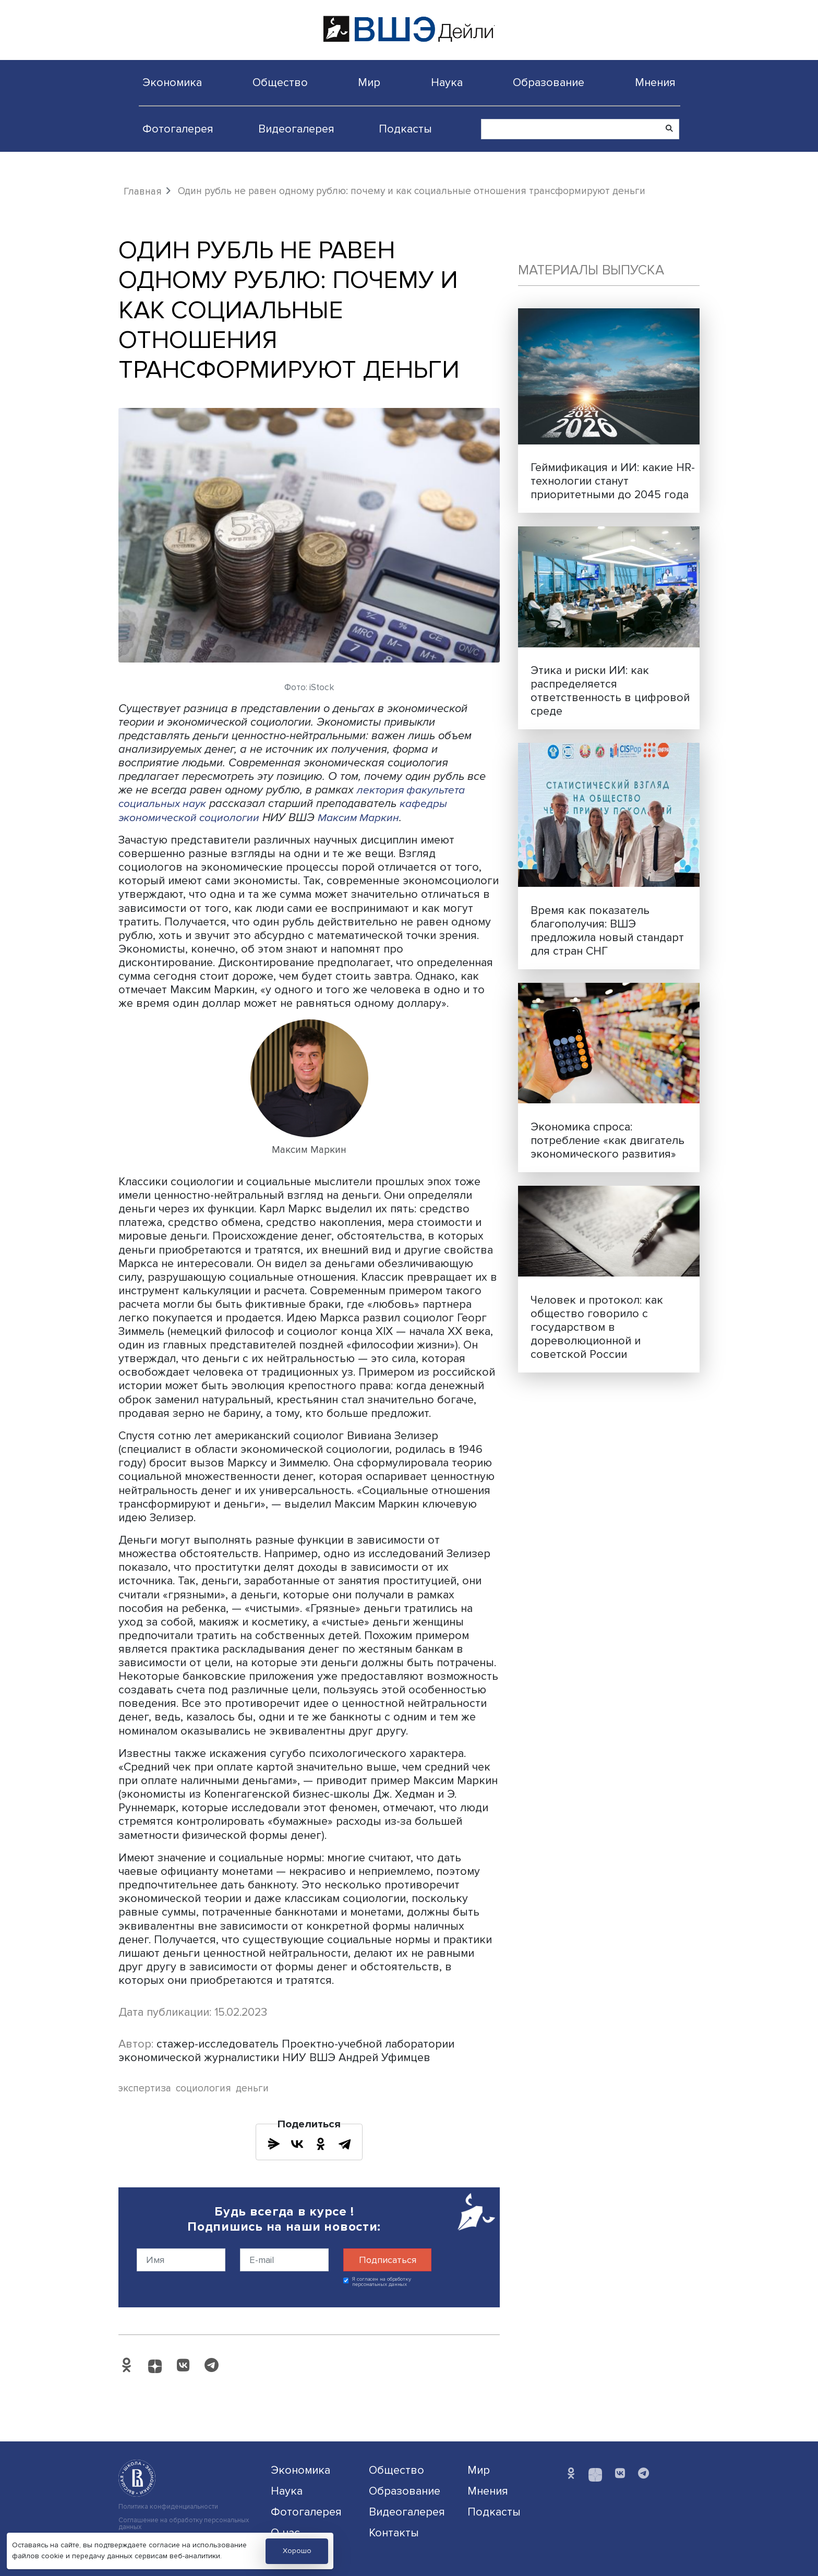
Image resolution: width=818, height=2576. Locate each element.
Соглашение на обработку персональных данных (183, 2524)
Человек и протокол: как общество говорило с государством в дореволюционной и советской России (597, 1327)
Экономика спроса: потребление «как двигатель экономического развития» (607, 1140)
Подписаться (387, 2260)
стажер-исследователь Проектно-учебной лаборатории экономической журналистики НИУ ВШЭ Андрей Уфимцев (286, 2050)
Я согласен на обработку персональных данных (381, 2282)
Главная (143, 191)
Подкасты (405, 129)
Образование (548, 82)
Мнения (655, 82)
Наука (447, 82)
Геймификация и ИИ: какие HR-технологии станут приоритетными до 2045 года (613, 481)
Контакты (394, 2532)
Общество (280, 82)
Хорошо (297, 2550)
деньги (252, 2088)
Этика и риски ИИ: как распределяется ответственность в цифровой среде (610, 691)
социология (203, 2088)
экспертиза (144, 2088)
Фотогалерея (177, 129)
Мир (369, 82)
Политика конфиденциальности (168, 2506)
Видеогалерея (296, 129)
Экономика (172, 82)
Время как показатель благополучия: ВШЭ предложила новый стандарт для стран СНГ (607, 931)
